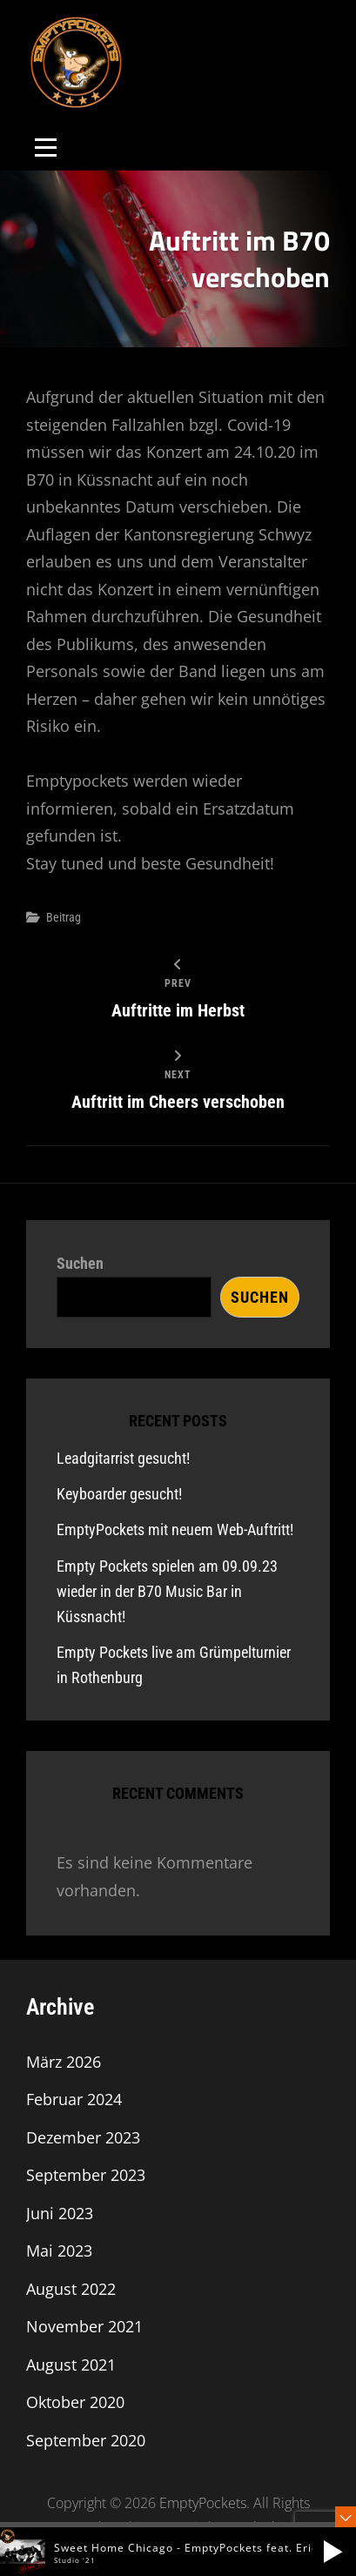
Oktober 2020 (75, 2402)
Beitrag (63, 917)
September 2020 (85, 2440)
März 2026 (63, 2061)
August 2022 (71, 2288)
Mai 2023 (59, 2250)
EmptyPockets (202, 2502)
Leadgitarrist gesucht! (123, 1458)
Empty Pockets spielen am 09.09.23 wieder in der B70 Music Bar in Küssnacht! (167, 1591)
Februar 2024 (74, 2099)
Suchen (80, 1263)
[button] (332, 2551)
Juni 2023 (59, 2213)
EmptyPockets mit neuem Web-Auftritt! (175, 1529)
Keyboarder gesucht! (119, 1494)
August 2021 (71, 2364)
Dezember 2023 (83, 2137)
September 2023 (85, 2174)
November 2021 (84, 2326)
